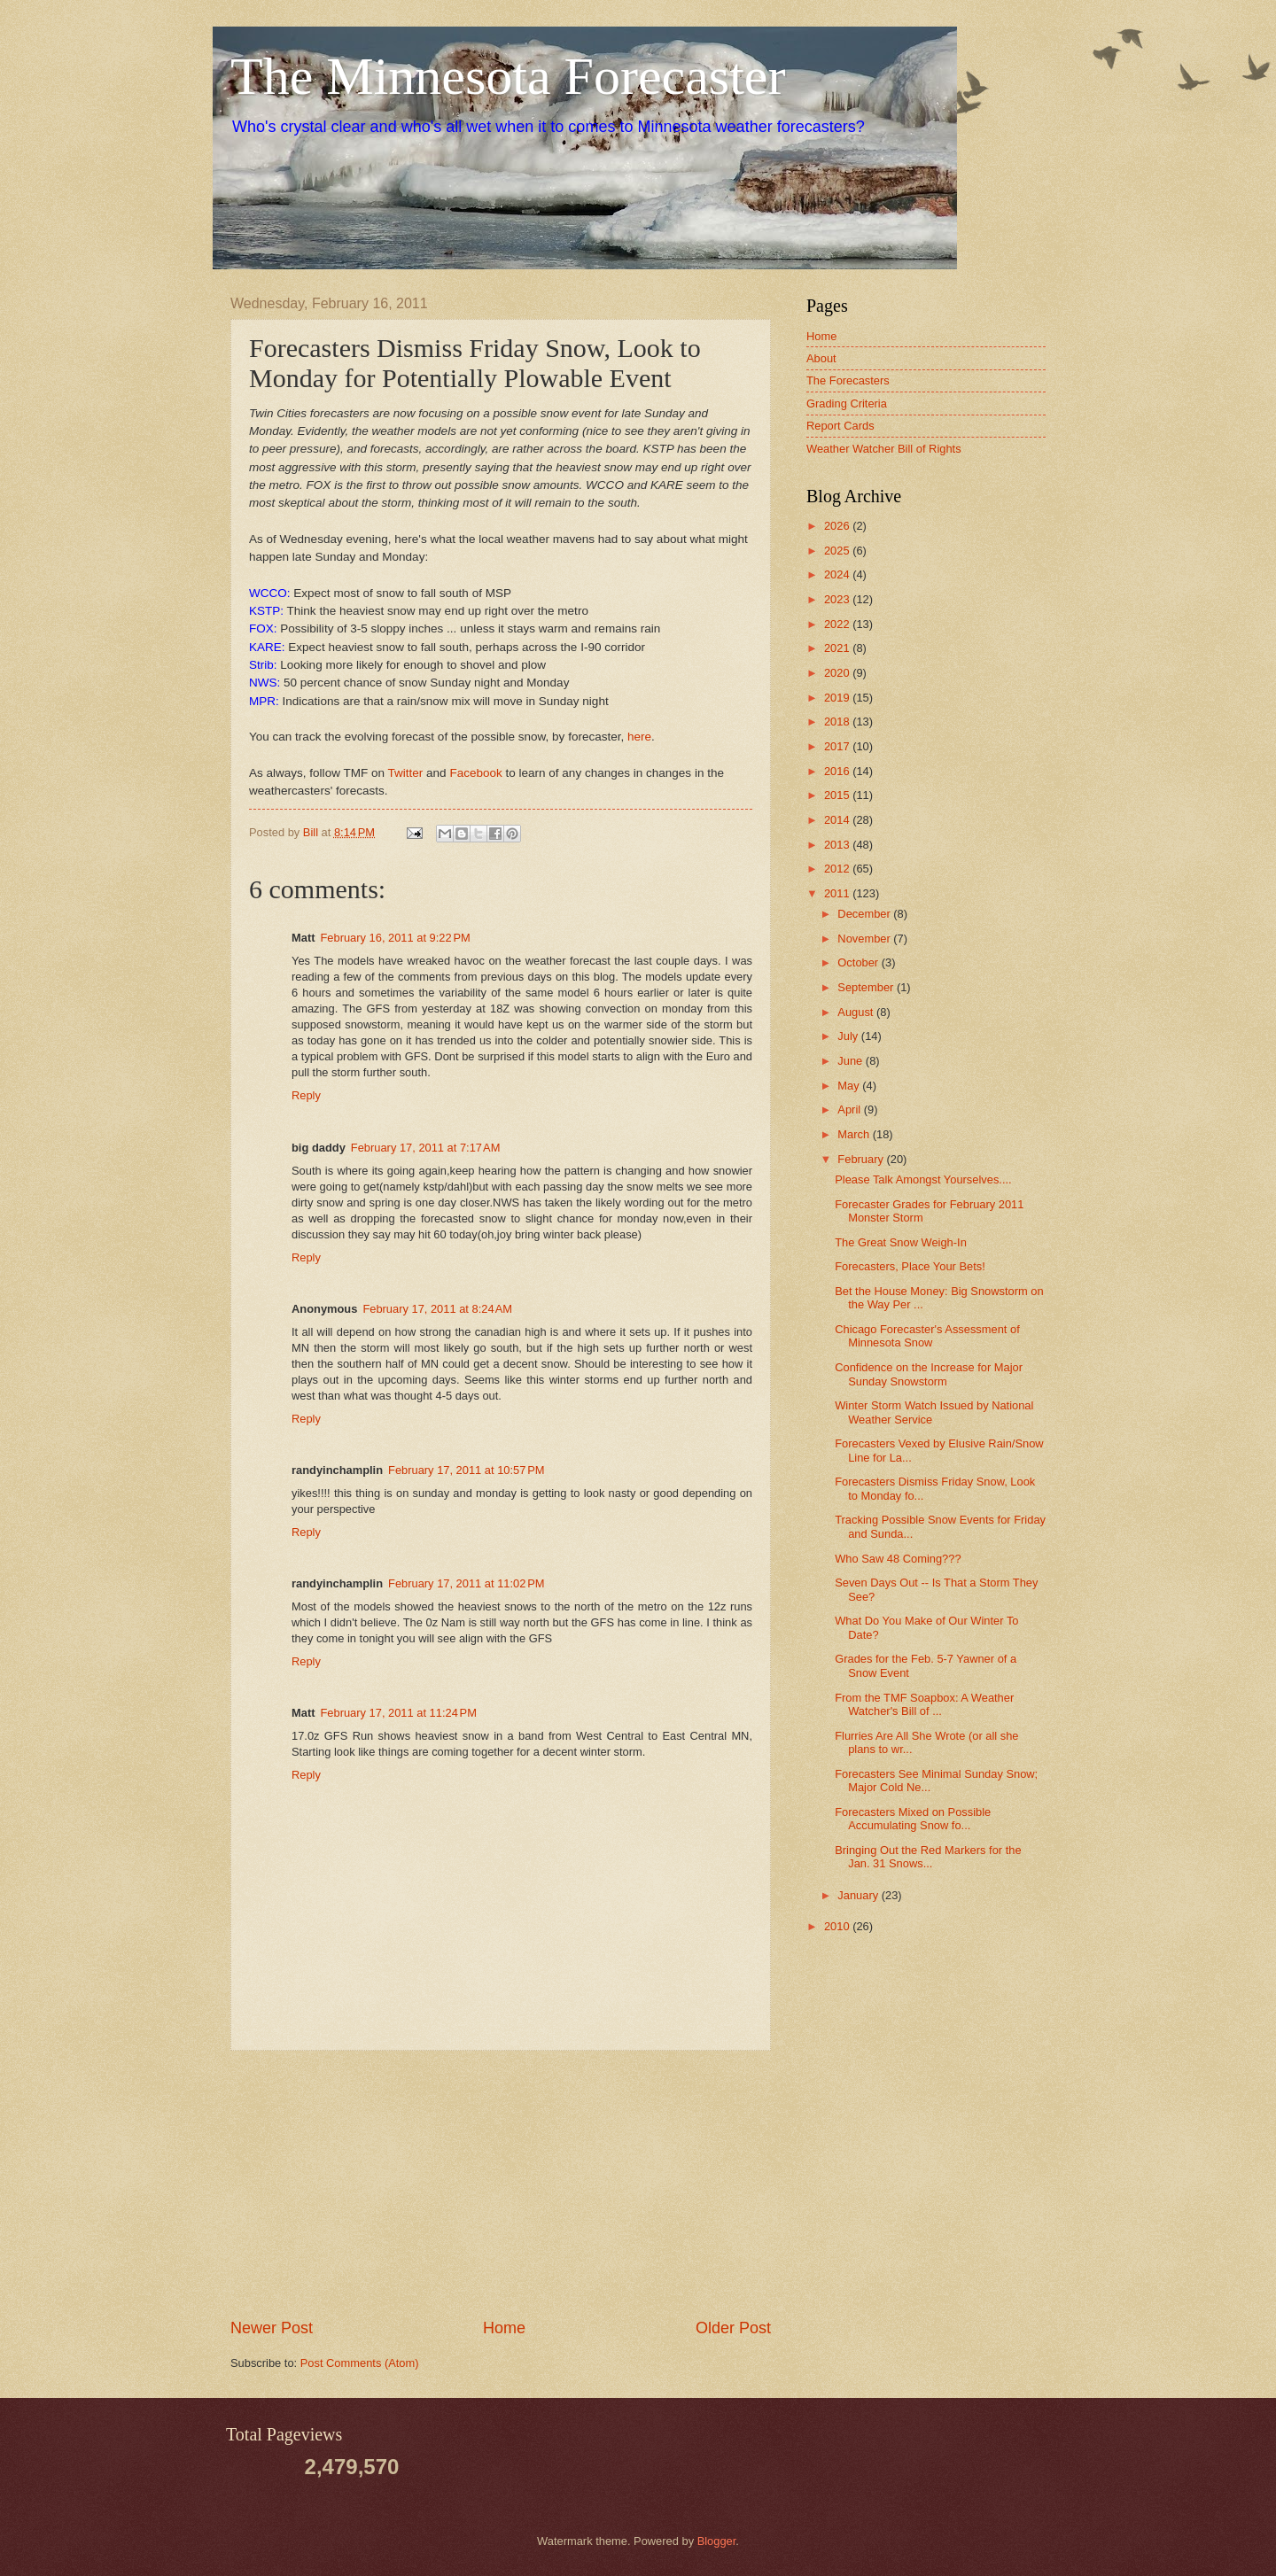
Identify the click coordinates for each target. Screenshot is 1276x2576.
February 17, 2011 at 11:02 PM (466, 1583)
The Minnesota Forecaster (507, 76)
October (859, 962)
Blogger (716, 2541)
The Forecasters (848, 380)
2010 (838, 1926)
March (854, 1134)
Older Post (733, 2328)
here (639, 736)
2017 (838, 746)
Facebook (475, 773)
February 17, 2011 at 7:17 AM (426, 1147)
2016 (838, 771)
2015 (838, 795)
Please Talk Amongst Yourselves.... (923, 1179)
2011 (838, 893)
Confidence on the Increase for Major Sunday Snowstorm (929, 1374)
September (867, 987)
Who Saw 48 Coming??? (898, 1558)
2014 (838, 819)
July (848, 1036)
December (865, 913)
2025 (838, 550)
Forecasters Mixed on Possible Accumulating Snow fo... (913, 1818)
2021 (838, 648)
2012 (838, 868)
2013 (838, 844)
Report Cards (840, 425)
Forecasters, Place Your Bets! (910, 1266)
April (850, 1109)
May (849, 1085)
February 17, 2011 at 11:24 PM (398, 1712)
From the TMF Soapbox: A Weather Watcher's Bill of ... (924, 1704)
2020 (838, 672)
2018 (838, 721)
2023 (838, 599)
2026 (838, 525)
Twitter (406, 773)
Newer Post (271, 2328)
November (865, 938)
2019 (838, 697)
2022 (838, 624)
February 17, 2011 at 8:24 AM (437, 1308)
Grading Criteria (846, 403)
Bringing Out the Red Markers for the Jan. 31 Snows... (928, 1856)
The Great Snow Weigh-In (901, 1242)
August (856, 1012)
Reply (306, 1095)
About (821, 358)
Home (504, 2328)
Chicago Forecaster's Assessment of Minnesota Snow (927, 1336)
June (851, 1060)
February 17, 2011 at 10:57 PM (466, 1470)
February (861, 1159)
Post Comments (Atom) (359, 2363)
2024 (838, 574)
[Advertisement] (501, 2183)
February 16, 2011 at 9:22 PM (395, 937)
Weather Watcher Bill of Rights (883, 448)
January (859, 1895)
